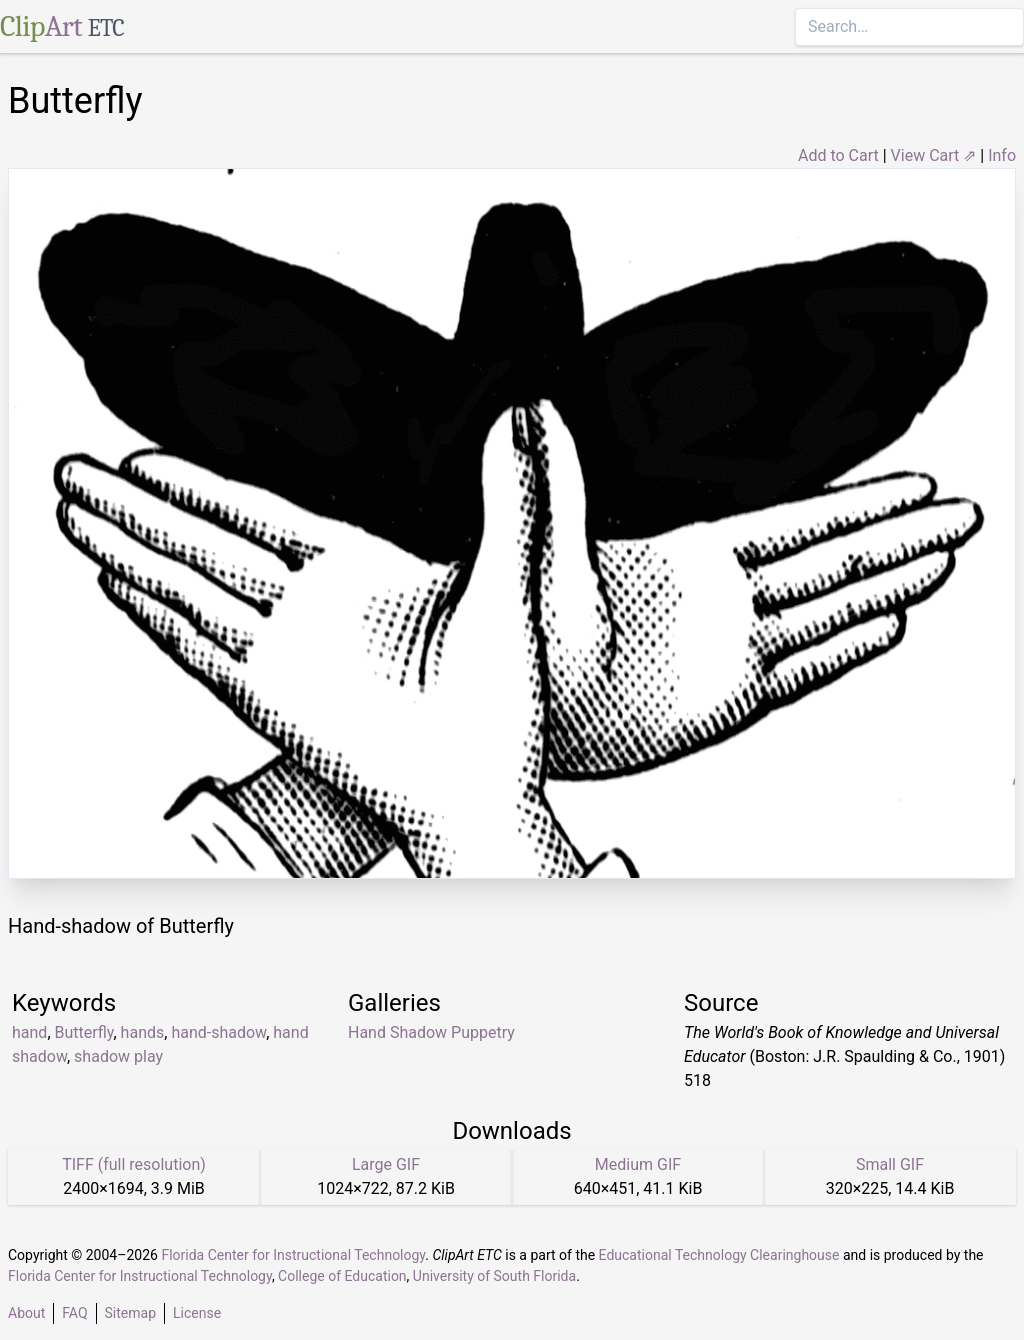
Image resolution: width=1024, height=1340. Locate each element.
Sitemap (130, 1313)
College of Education (342, 1276)
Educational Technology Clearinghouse (719, 1255)
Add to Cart (838, 155)
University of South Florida (494, 1276)
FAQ (74, 1313)
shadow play (118, 1056)
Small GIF (890, 1164)
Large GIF (386, 1164)
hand (29, 1032)
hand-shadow (218, 1032)
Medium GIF (638, 1164)
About (26, 1313)
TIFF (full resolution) (134, 1164)
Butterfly (84, 1032)
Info (1002, 155)
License (197, 1313)
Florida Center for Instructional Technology (293, 1255)
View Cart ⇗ (934, 155)
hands (143, 1032)
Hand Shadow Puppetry (431, 1032)
